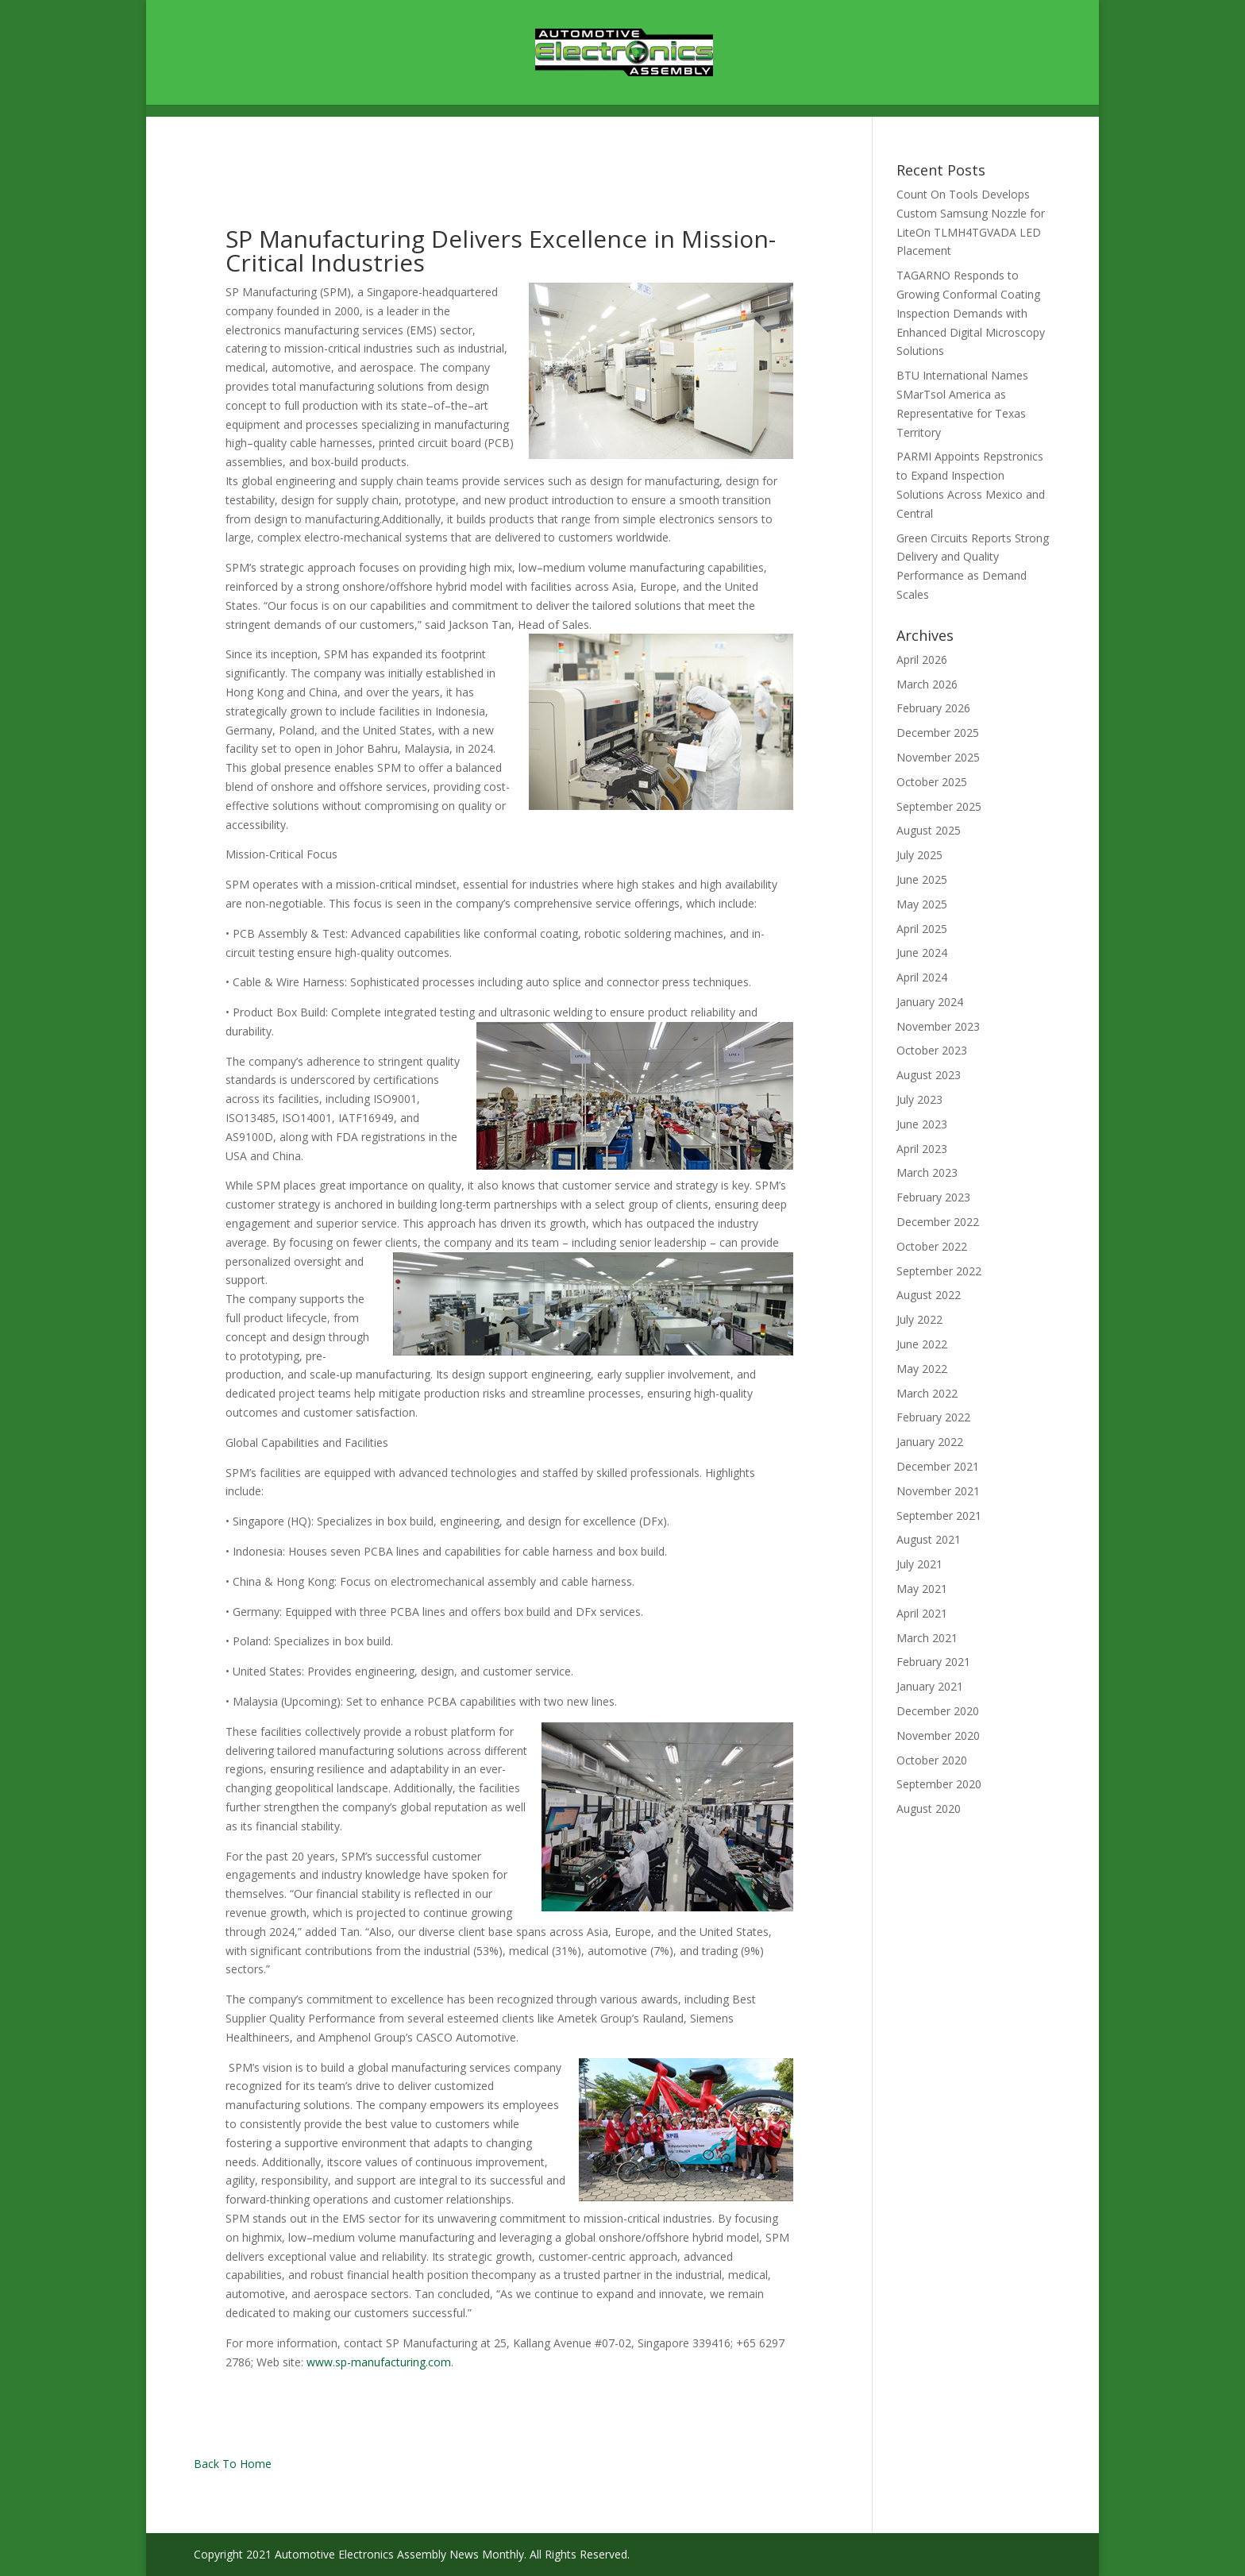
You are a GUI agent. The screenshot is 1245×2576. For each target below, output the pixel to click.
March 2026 (927, 684)
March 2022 (927, 1393)
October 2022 (931, 1246)
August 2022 (928, 1294)
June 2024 (921, 952)
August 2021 (928, 1539)
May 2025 (921, 904)
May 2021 (921, 1588)
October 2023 (931, 1050)
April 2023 (921, 1148)
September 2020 (938, 1783)
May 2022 (921, 1368)
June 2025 (921, 879)
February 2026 (933, 707)
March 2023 (927, 1172)
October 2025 (931, 781)
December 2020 (937, 1710)
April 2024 (921, 977)
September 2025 (938, 806)
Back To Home (233, 2463)
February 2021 (933, 1661)
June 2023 (921, 1124)
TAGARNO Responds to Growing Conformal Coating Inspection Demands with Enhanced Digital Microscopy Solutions (970, 313)
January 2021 (929, 1686)
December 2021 (937, 1466)
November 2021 (938, 1490)
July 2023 (919, 1099)
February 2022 (933, 1417)
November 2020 (938, 1735)
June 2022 (921, 1344)
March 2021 (927, 1637)
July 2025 (919, 854)
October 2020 (931, 1760)
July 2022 (919, 1319)
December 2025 (937, 732)
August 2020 (928, 1808)
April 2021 (921, 1613)
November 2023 (938, 1026)
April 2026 (921, 659)
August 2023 (928, 1074)
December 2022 (937, 1221)
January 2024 (929, 1001)
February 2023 (933, 1197)
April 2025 (921, 928)
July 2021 (919, 1563)
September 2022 (938, 1270)
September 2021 (938, 1515)
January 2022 (929, 1441)
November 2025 (938, 757)
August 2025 (928, 830)
